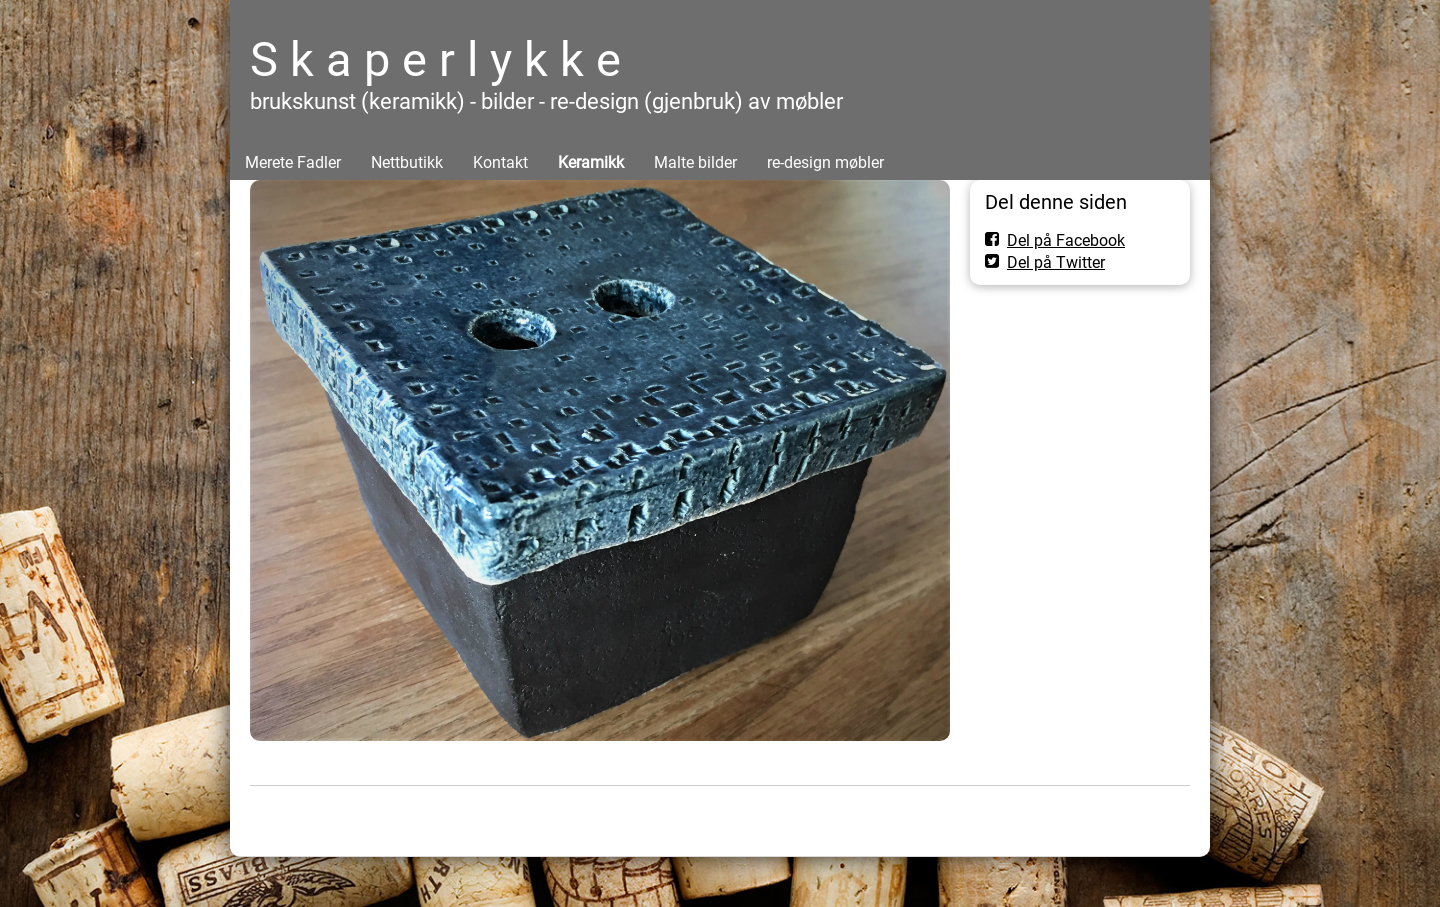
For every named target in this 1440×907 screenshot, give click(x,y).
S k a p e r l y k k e (435, 59)
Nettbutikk (407, 162)
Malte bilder (695, 162)
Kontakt (500, 162)
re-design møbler (825, 162)
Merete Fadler (293, 162)
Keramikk (591, 162)
